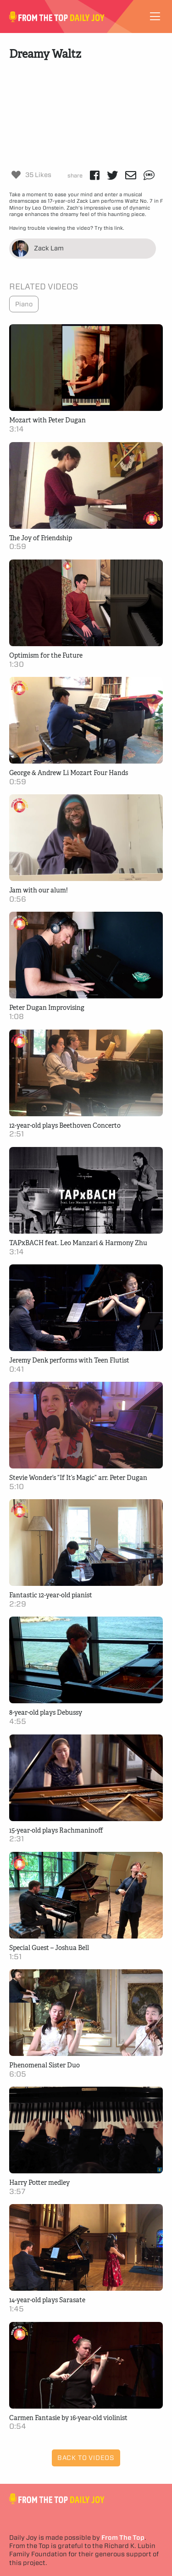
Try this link (108, 228)
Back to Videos (86, 2457)
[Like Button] (16, 175)
